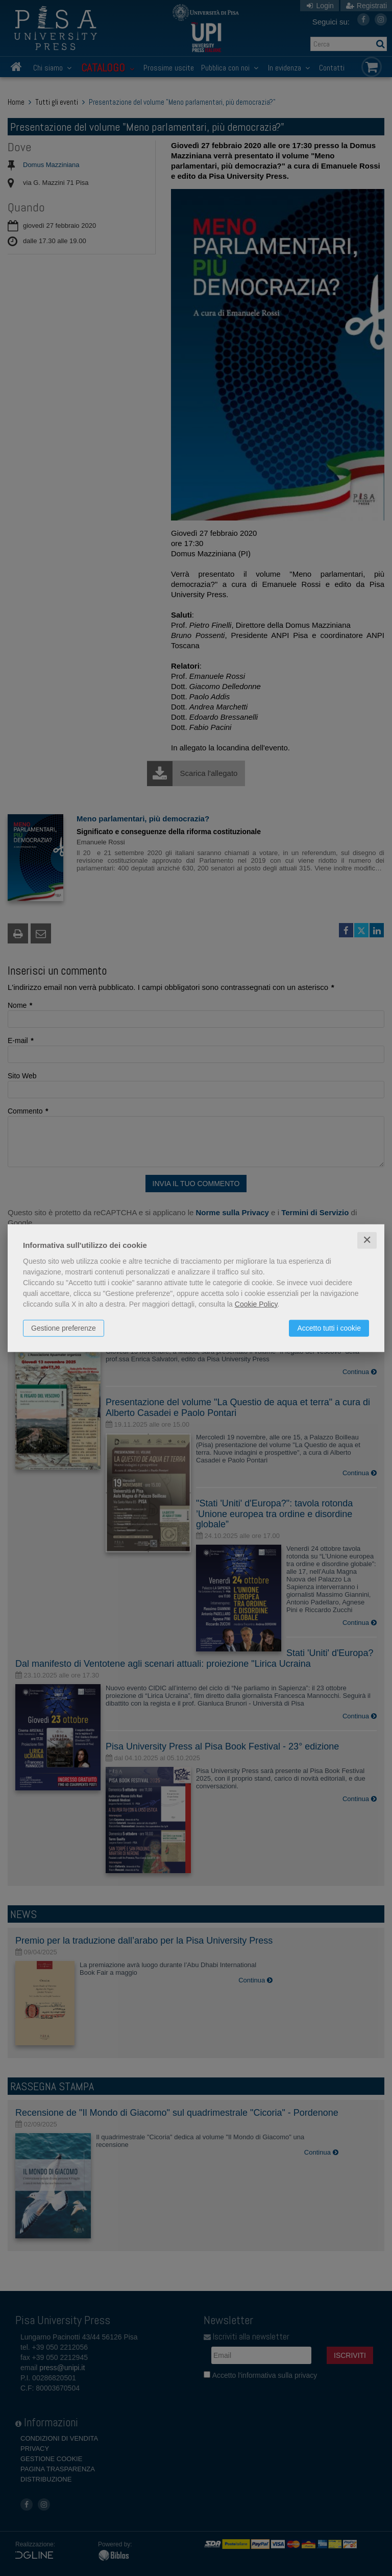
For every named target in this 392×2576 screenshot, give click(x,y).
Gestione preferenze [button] (63, 1328)
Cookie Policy (256, 1304)
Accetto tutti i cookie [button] (329, 1328)
